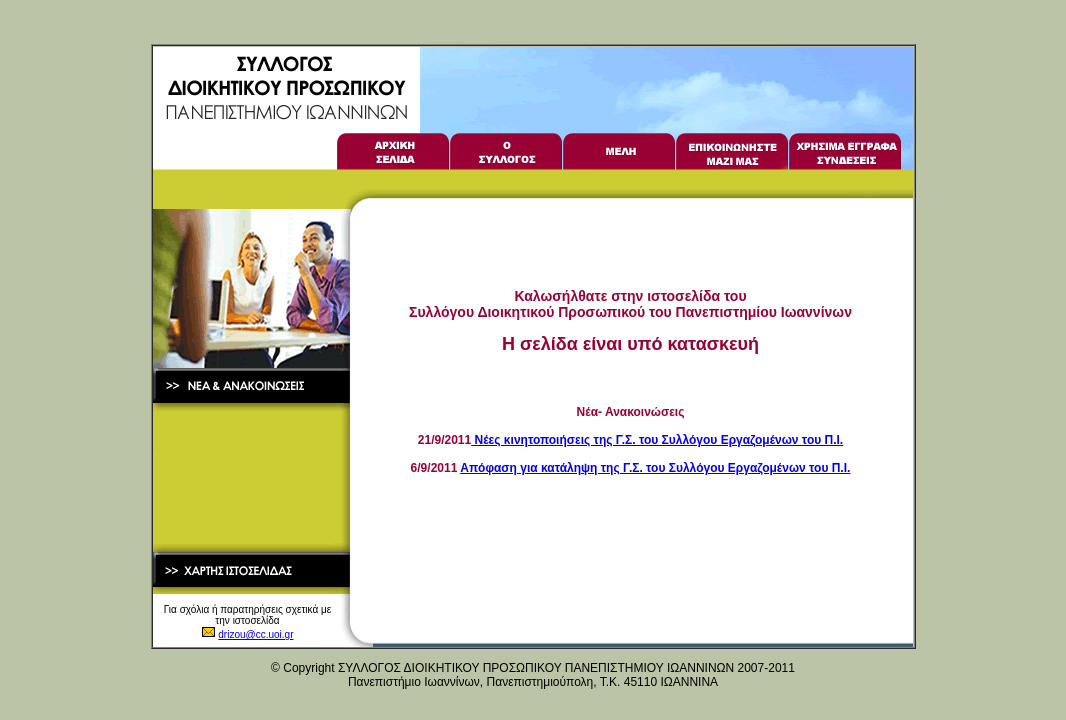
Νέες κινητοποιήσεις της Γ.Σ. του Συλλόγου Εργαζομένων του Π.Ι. (657, 440)
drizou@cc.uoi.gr (255, 634)
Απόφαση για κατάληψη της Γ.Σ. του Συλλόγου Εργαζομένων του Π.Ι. (655, 468)
